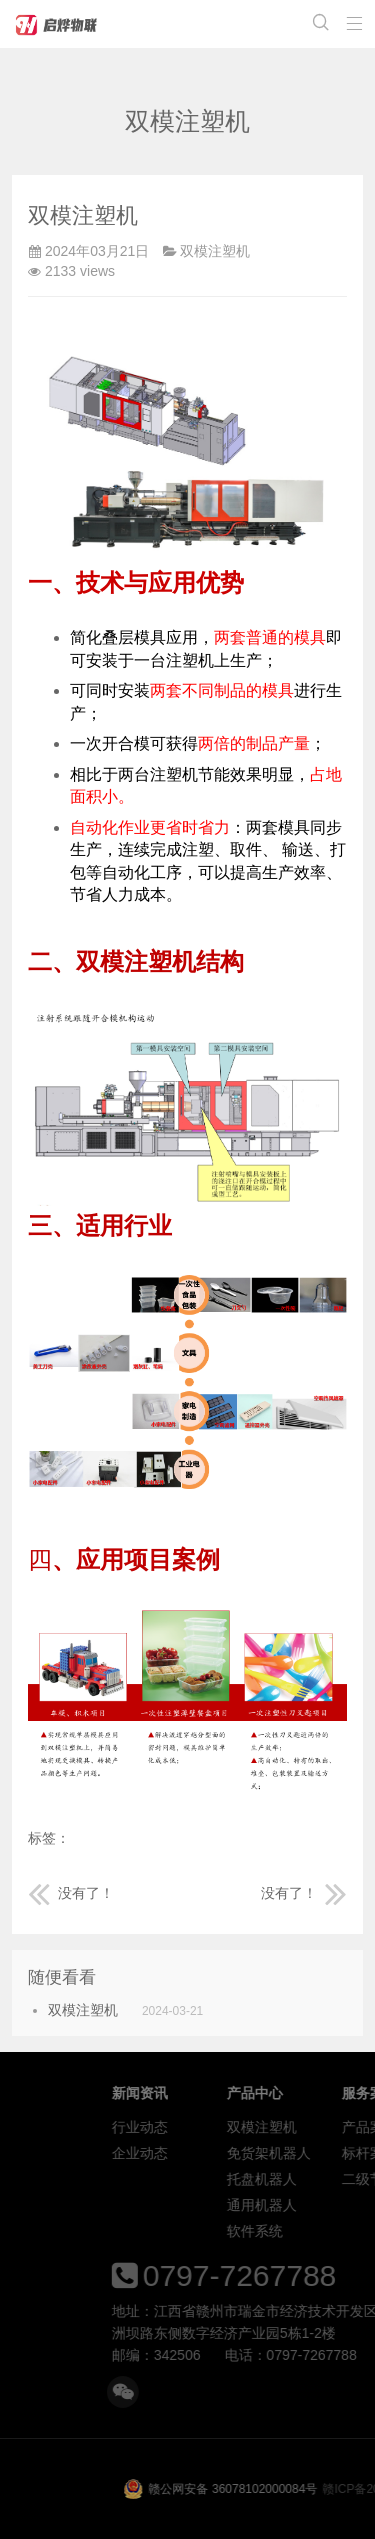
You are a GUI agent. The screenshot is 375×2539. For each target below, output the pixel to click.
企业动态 (228, 2153)
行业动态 (228, 2127)
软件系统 (343, 2231)
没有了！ (71, 1893)
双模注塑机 (215, 251)
